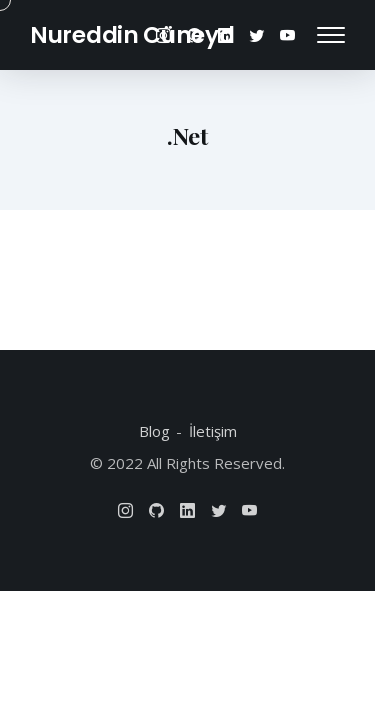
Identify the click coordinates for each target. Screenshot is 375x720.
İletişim (213, 431)
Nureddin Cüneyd (132, 35)
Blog (154, 431)
